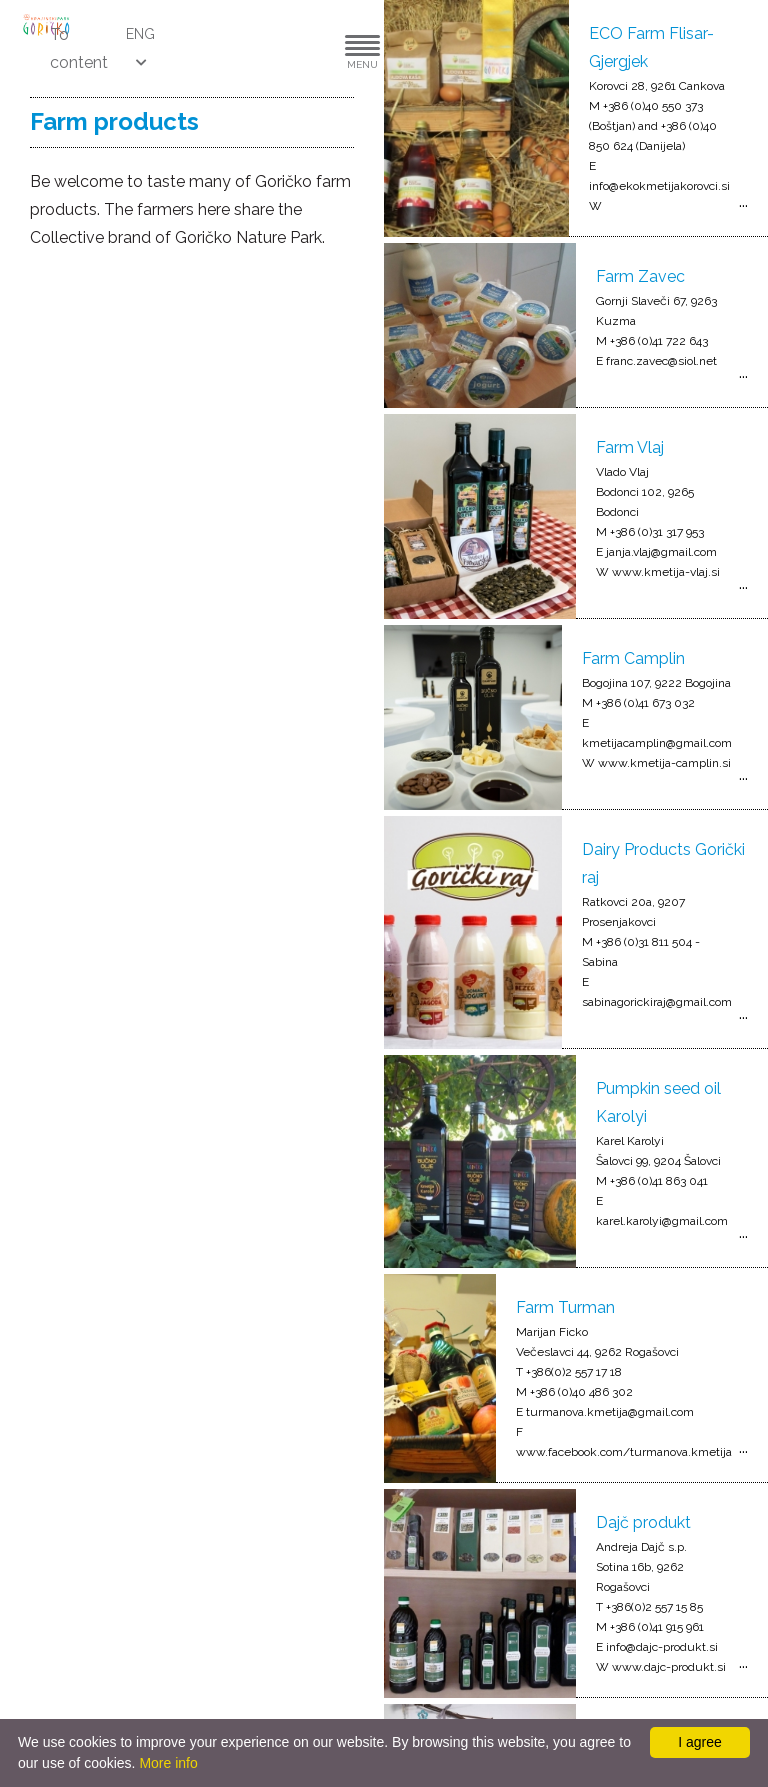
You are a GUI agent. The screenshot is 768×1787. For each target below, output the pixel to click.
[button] (302, 48)
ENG (140, 34)
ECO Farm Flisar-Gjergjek (651, 47)
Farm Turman (565, 1307)
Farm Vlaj (630, 447)
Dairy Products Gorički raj (663, 863)
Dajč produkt (643, 1522)
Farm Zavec (640, 276)
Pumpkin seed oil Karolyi (658, 1102)
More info (168, 1763)
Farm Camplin (633, 658)
